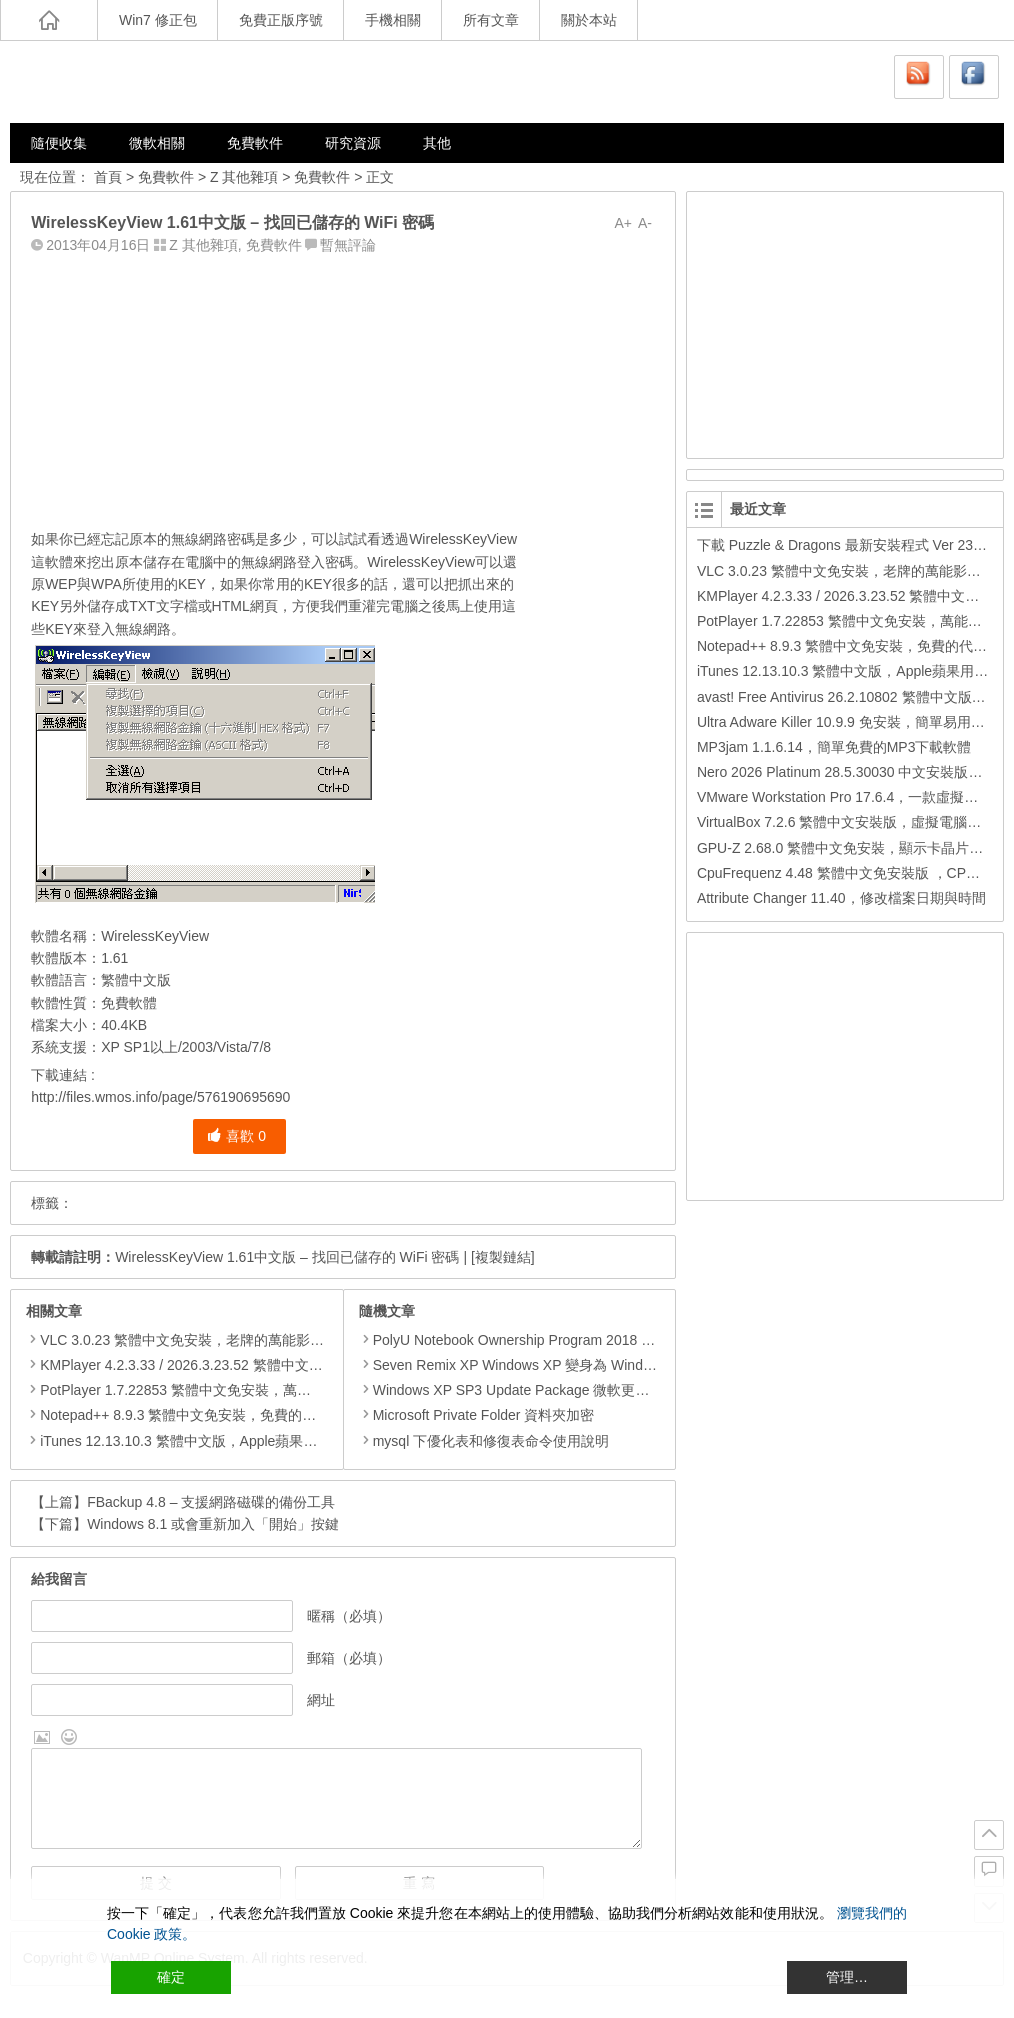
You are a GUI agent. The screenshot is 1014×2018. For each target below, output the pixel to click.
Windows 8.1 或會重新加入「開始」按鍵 (213, 1524)
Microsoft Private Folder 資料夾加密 (477, 1415)
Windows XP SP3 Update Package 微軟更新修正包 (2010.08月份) (571, 1390)
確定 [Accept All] (171, 1977)
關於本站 (589, 20)
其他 (437, 143)
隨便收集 (59, 143)
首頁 (108, 177)
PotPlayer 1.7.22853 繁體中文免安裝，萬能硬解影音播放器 (224, 1390)
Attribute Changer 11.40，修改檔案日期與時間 (841, 898)
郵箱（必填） (349, 1658)
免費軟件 (255, 143)
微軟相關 (157, 143)
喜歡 (236, 1136)
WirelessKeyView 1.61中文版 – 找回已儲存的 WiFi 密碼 (287, 1257)
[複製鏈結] (503, 1257)
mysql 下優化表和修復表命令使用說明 (484, 1441)
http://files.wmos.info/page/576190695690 (160, 1097)
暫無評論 (348, 245)
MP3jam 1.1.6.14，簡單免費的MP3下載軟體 (834, 747)
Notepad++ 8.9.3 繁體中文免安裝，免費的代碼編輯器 (206, 1415)
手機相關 (393, 20)
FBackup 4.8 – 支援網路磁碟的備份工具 (211, 1502)
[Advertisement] (343, 387)
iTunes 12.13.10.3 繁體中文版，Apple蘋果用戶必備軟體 (213, 1441)
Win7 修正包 (158, 20)
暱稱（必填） (349, 1616)
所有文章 (491, 20)
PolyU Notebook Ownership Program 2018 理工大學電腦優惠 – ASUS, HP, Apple (617, 1340)
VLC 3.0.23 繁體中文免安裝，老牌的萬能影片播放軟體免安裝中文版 (252, 1340)
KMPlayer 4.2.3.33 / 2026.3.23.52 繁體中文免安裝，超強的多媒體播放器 (265, 1365)
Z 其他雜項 (244, 177)
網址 (321, 1700)
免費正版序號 (281, 20)
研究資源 (353, 143)
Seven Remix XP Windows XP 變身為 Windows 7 (519, 1365)
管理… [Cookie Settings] (847, 1977)
